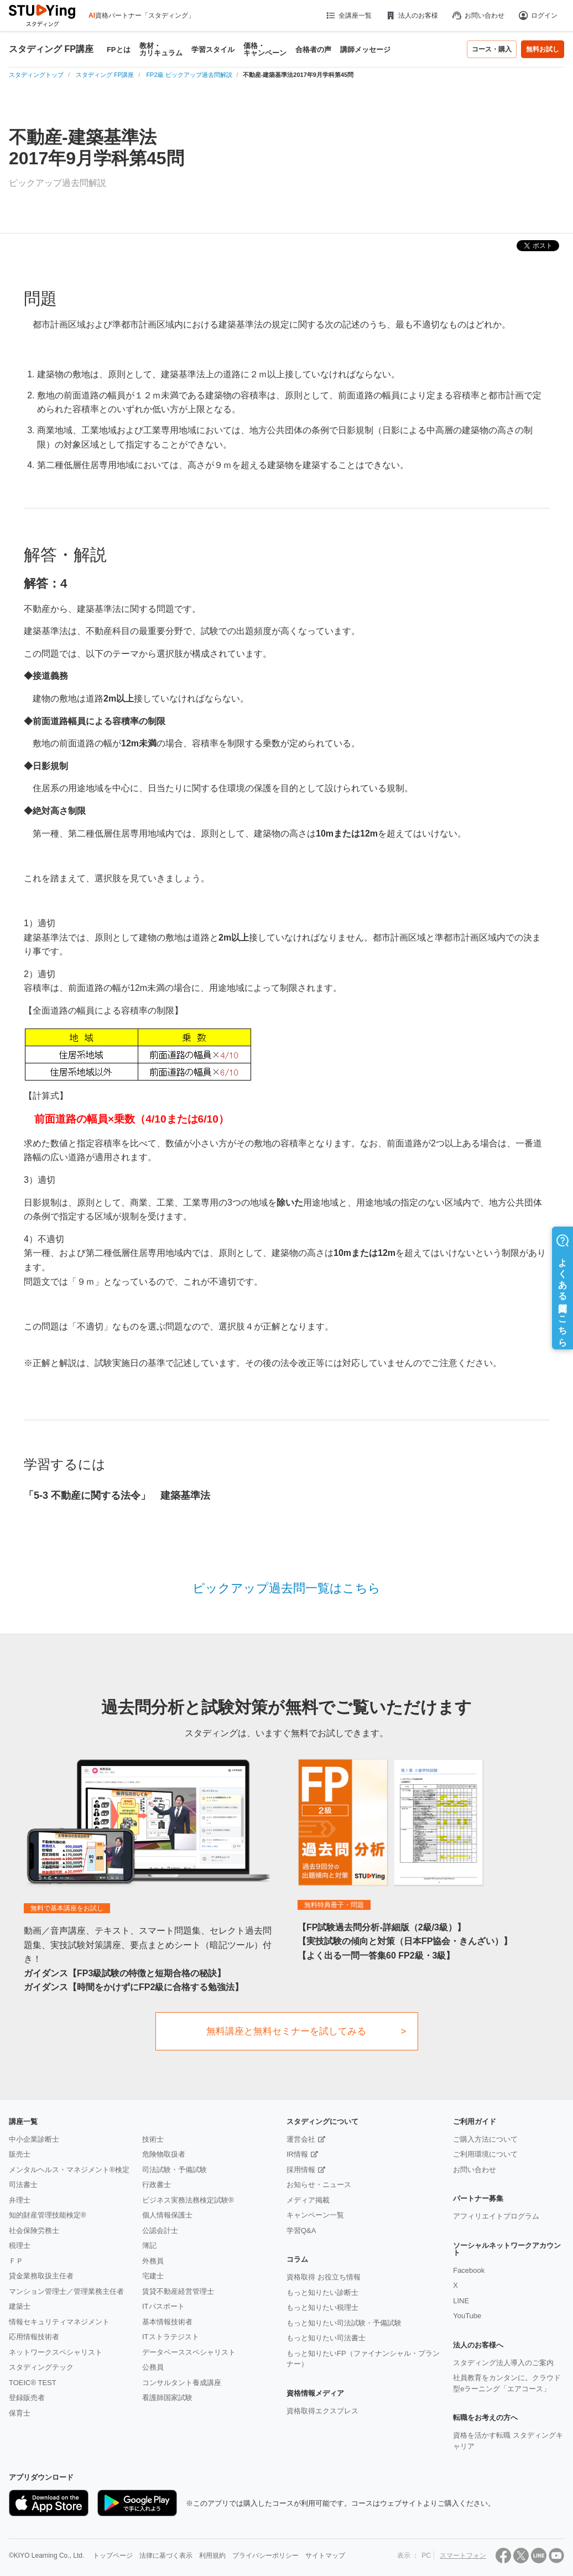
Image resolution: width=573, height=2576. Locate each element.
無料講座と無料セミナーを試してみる (286, 2031)
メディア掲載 (308, 2200)
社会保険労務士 (34, 2230)
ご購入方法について (485, 2139)
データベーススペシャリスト (189, 2352)
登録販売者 (27, 2397)
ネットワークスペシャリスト (55, 2352)
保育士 (19, 2413)
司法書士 (23, 2184)
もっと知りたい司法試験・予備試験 (344, 2323)
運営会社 (300, 2139)
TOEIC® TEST (32, 2382)
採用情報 (300, 2169)
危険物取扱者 (163, 2154)
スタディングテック (41, 2367)
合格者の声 (313, 49)
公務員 (153, 2367)
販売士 (19, 2154)
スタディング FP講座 (51, 49)
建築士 (19, 2306)
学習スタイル (213, 49)
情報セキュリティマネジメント (59, 2322)
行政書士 (156, 2184)
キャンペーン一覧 (315, 2215)
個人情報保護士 (167, 2215)
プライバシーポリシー (265, 2555)
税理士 (19, 2245)
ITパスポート (163, 2306)
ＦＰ (16, 2261)
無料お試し (542, 49)
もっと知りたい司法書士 (326, 2338)
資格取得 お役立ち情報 (323, 2277)
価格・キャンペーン (264, 49)
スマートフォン (463, 2555)
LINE (461, 2301)
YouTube (467, 2316)
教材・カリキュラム (161, 49)
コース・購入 (492, 49)
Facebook (469, 2270)
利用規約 (212, 2555)
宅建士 (153, 2276)
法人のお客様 (411, 15)
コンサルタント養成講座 (181, 2382)
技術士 (153, 2139)
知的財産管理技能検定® (47, 2215)
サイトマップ (325, 2555)
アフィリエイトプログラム (496, 2216)
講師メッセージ (365, 49)
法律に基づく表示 (165, 2555)
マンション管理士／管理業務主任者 (66, 2291)
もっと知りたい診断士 (322, 2292)
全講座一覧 (348, 15)
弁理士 (19, 2200)
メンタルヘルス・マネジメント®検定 (69, 2169)
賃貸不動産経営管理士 (178, 2291)
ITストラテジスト (170, 2337)
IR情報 (297, 2154)
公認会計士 (160, 2230)
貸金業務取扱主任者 (41, 2276)
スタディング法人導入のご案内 (503, 2363)
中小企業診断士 (34, 2139)
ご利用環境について (485, 2154)
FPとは (119, 49)
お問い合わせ (477, 15)
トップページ (113, 2555)
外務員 (153, 2261)
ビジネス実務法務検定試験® (188, 2200)
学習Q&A (301, 2230)
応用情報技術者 (34, 2337)
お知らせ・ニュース (318, 2184)
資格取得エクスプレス (322, 2411)
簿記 (149, 2245)
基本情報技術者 (167, 2322)
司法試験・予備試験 (174, 2169)
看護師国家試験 (167, 2397)
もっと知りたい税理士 (322, 2307)
